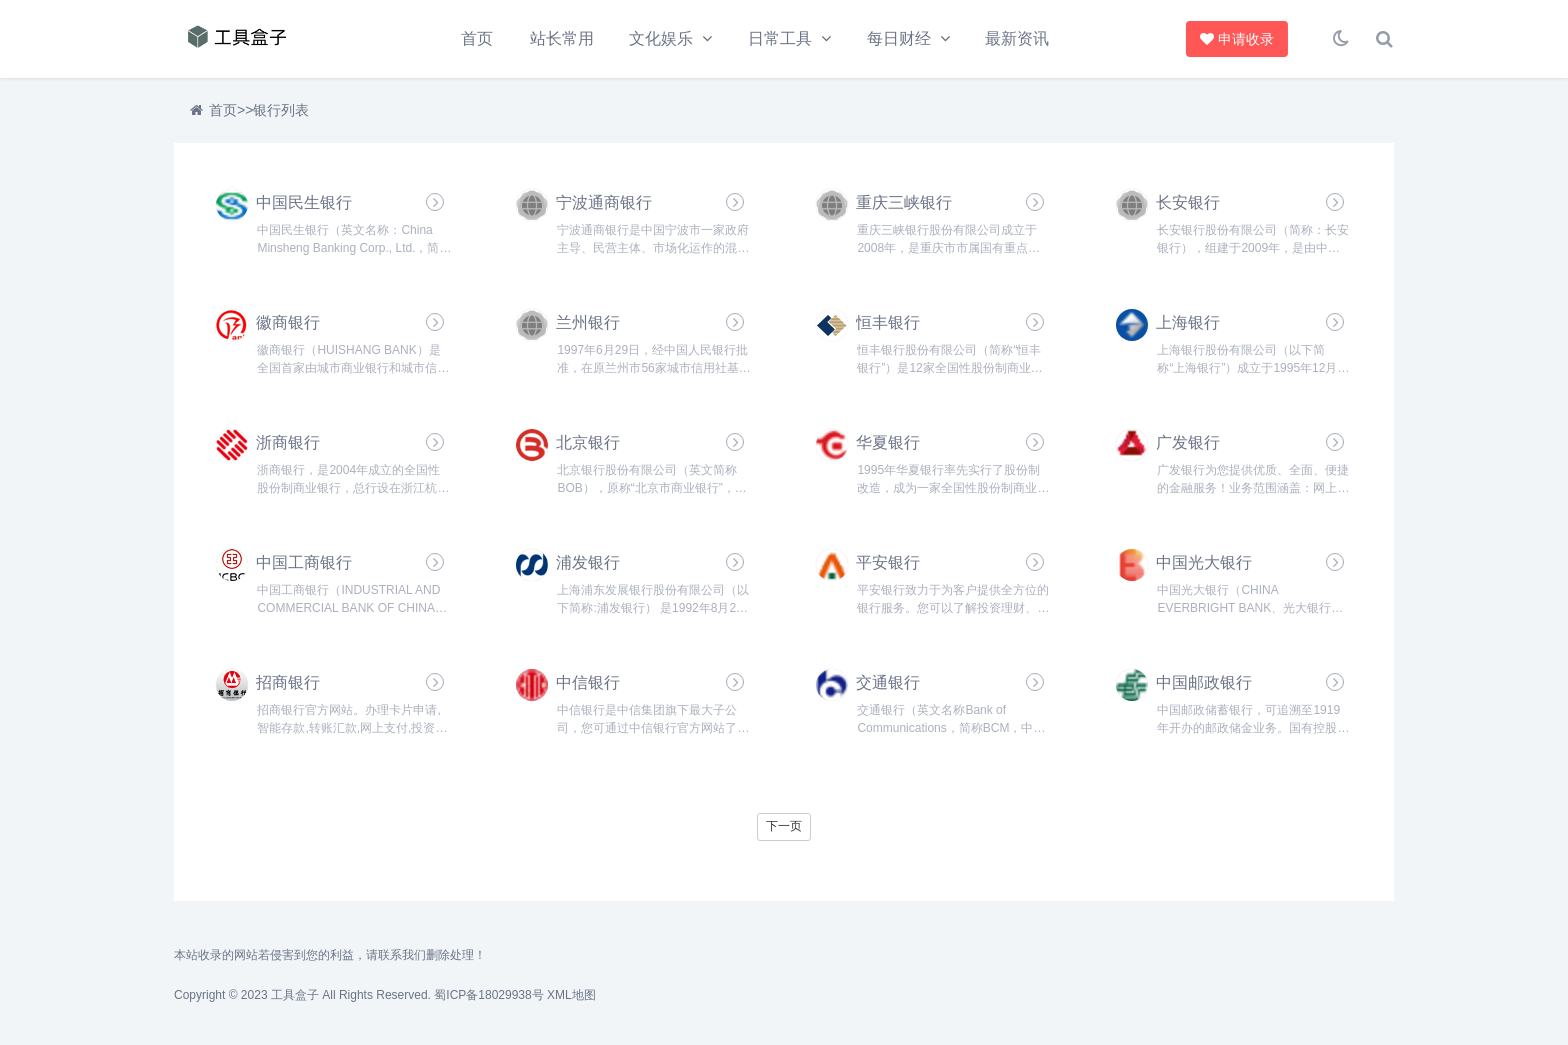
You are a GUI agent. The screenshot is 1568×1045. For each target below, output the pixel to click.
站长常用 (562, 38)
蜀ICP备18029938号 (488, 995)
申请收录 (1239, 39)
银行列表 (281, 110)
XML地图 (571, 995)
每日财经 (899, 38)
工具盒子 (295, 995)
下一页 (784, 826)
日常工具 (780, 38)
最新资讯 (1017, 38)
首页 (477, 38)
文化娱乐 (661, 38)
